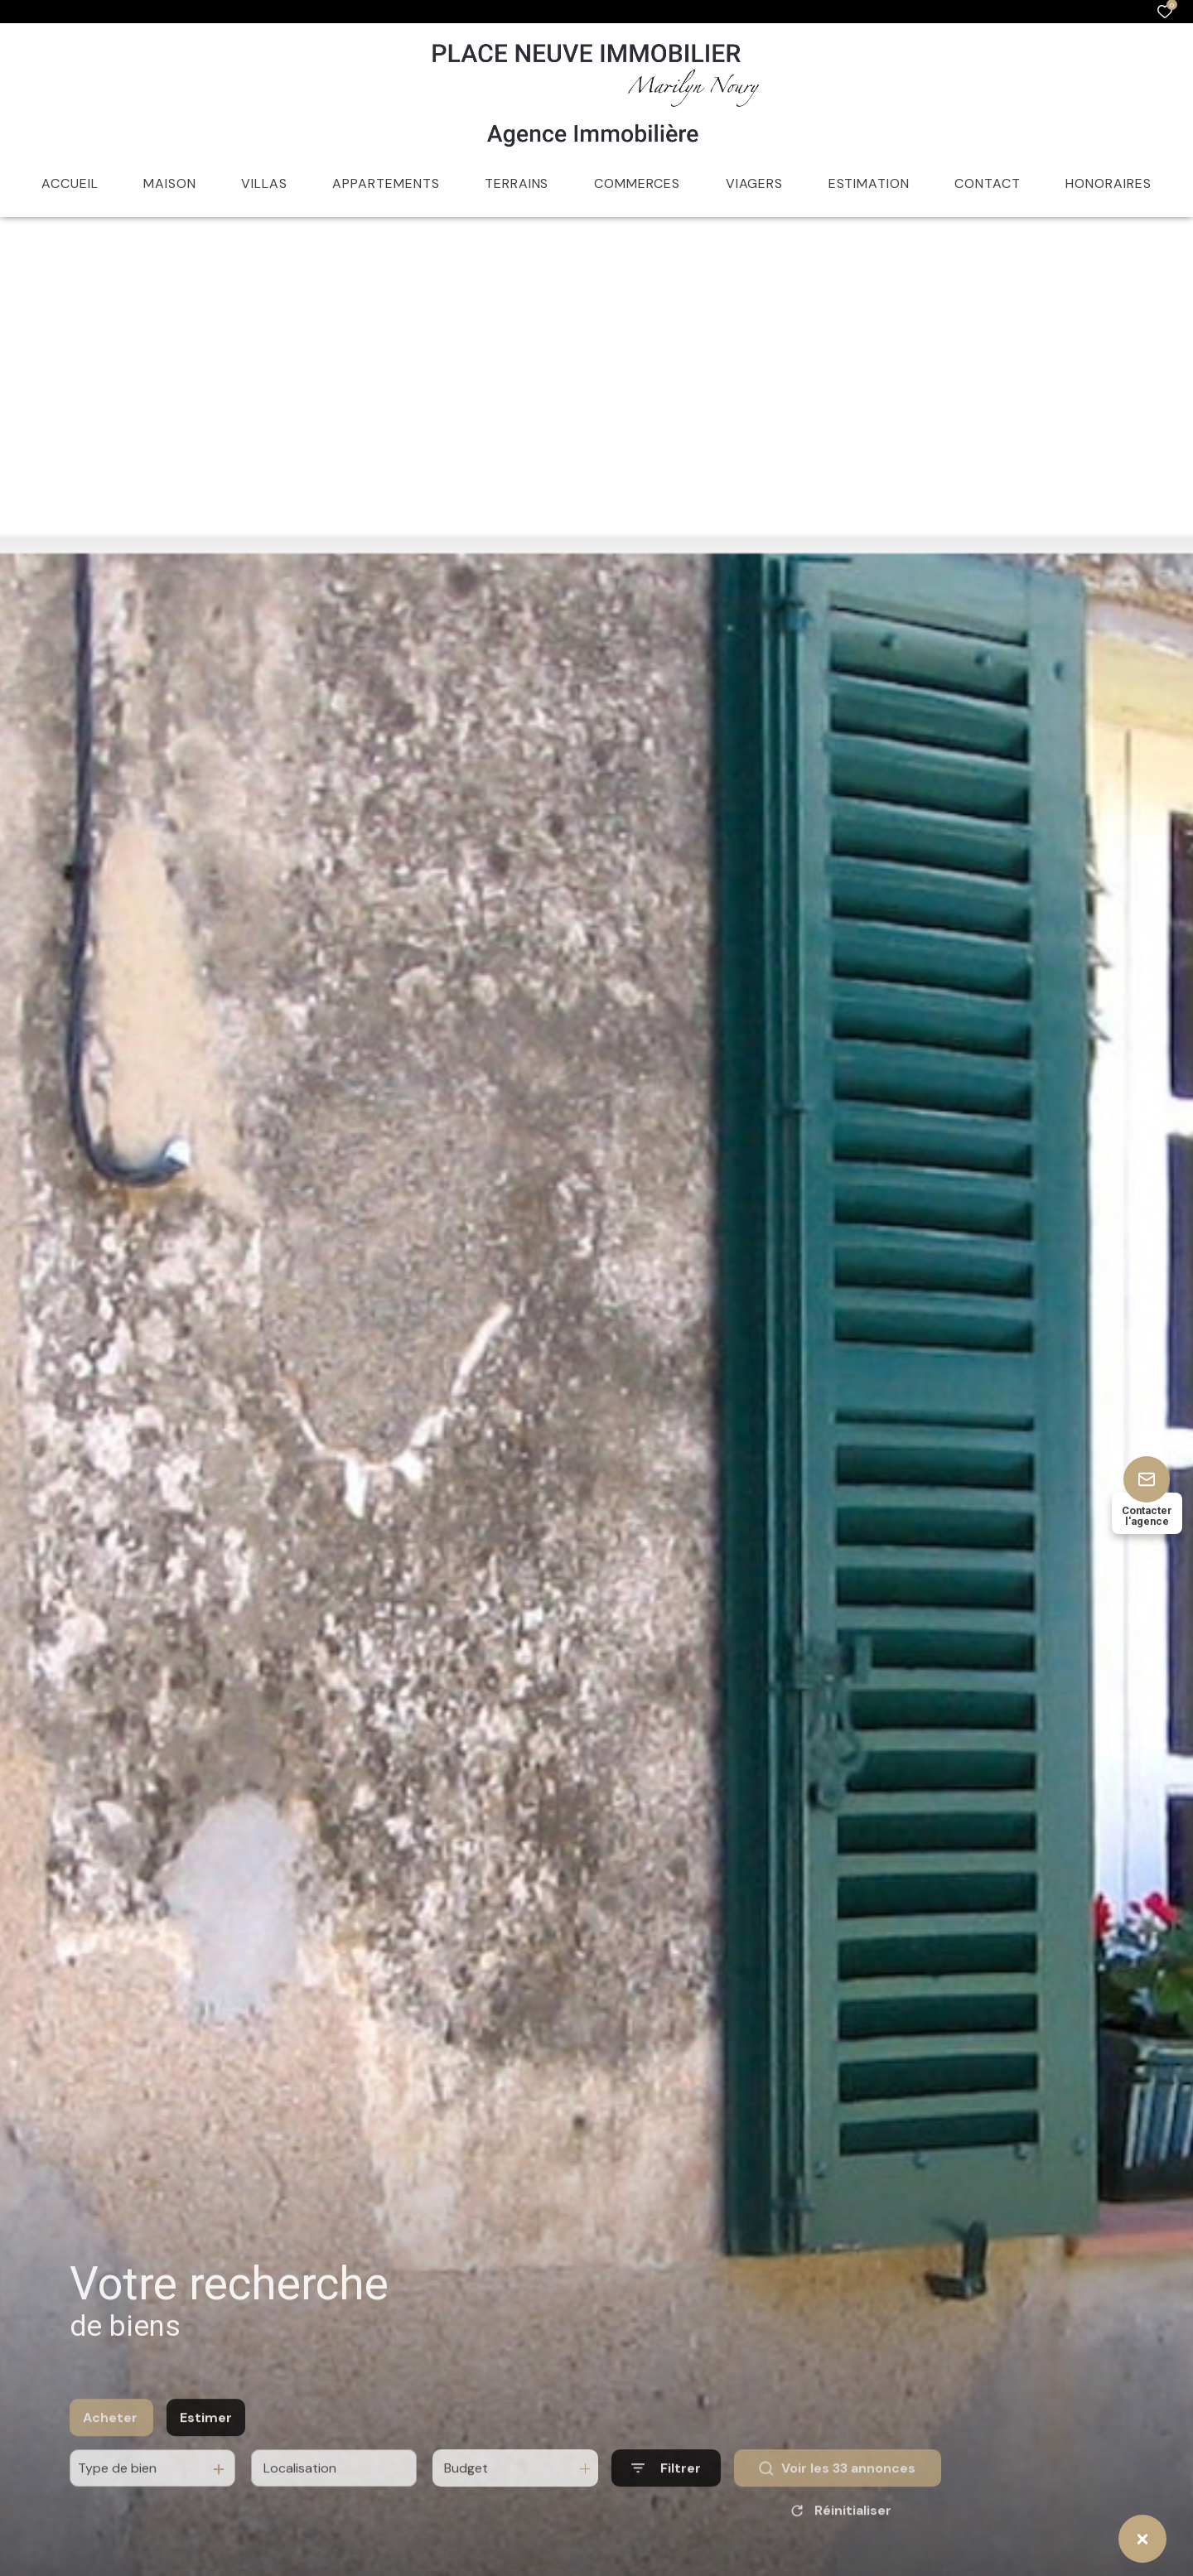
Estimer (206, 2439)
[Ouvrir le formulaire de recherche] (666, 2489)
